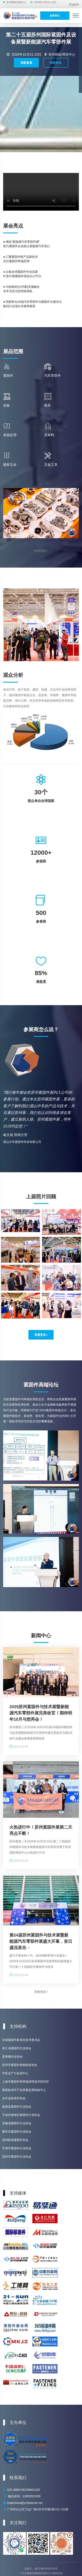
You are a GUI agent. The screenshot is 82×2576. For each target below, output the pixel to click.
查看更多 (41, 1334)
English (74, 4)
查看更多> (41, 550)
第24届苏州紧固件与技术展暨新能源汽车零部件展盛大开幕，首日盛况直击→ (40, 1941)
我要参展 (26, 62)
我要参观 (56, 62)
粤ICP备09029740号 (46, 2568)
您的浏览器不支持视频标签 (41, 192)
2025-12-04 (18, 1746)
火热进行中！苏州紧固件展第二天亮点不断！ (40, 1830)
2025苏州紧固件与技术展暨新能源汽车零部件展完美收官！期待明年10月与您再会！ (40, 1713)
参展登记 (55, 15)
